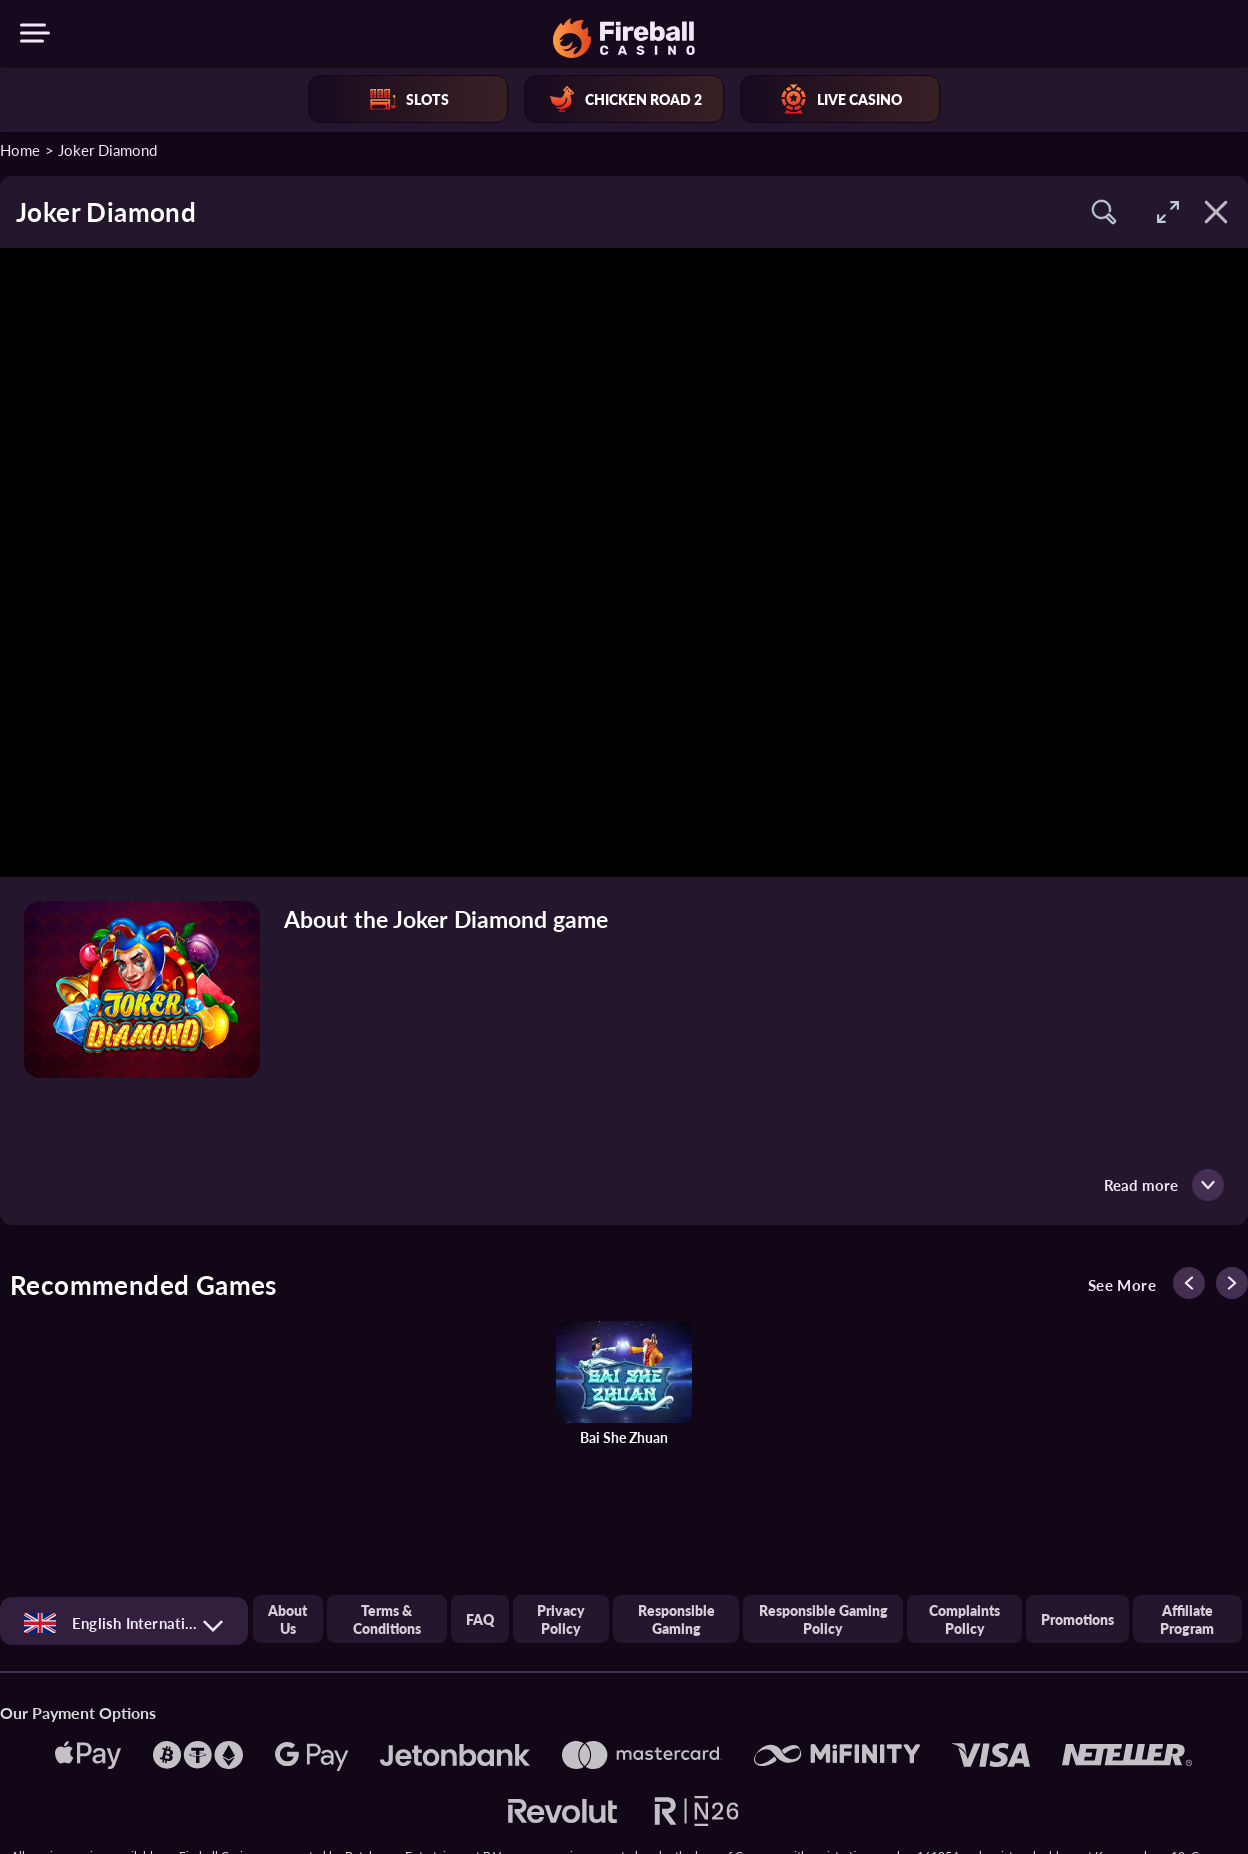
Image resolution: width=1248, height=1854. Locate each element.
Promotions (1077, 1619)
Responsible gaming (676, 1619)
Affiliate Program (1187, 1619)
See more (1122, 1285)
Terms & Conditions (387, 1619)
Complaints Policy (964, 1619)
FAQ (480, 1619)
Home (20, 149)
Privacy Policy (561, 1619)
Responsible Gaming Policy (823, 1619)
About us (287, 1619)
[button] (1104, 212)
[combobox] (124, 1623)
